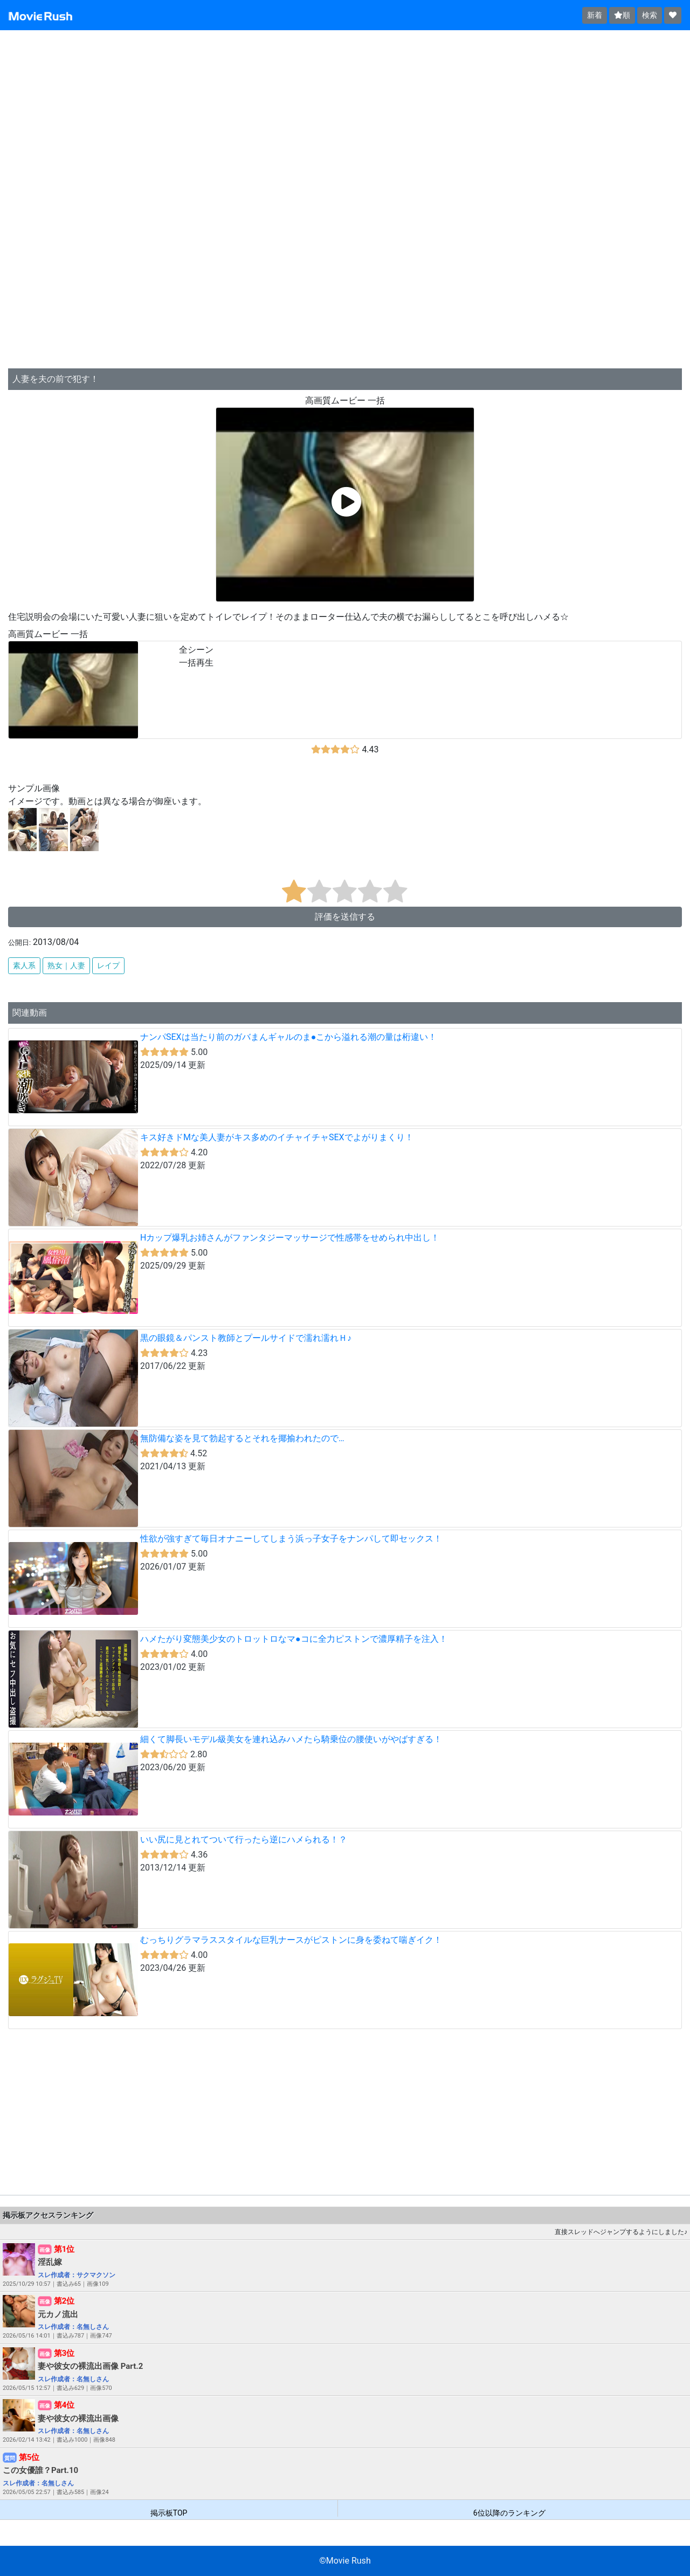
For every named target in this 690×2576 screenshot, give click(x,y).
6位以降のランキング (509, 2513)
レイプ (108, 965)
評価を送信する (345, 917)
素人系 (24, 965)
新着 (594, 15)
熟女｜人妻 (66, 965)
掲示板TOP (169, 2513)
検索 (649, 15)
